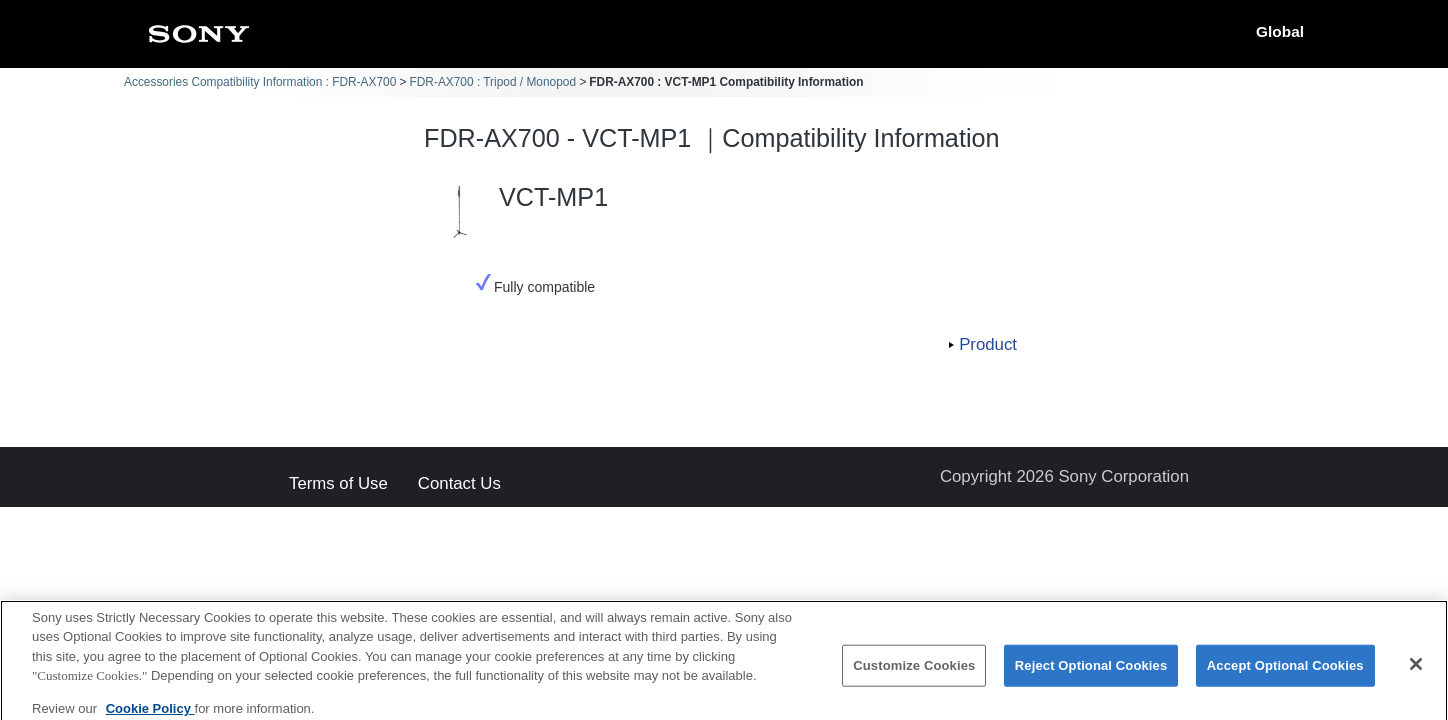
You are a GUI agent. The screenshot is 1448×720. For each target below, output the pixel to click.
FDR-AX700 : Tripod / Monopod (493, 82)
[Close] (1416, 675)
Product (988, 344)
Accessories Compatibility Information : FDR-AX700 (260, 82)
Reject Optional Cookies (1091, 676)
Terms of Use (338, 484)
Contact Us (459, 484)
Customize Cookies (914, 676)
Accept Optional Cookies (1285, 676)
